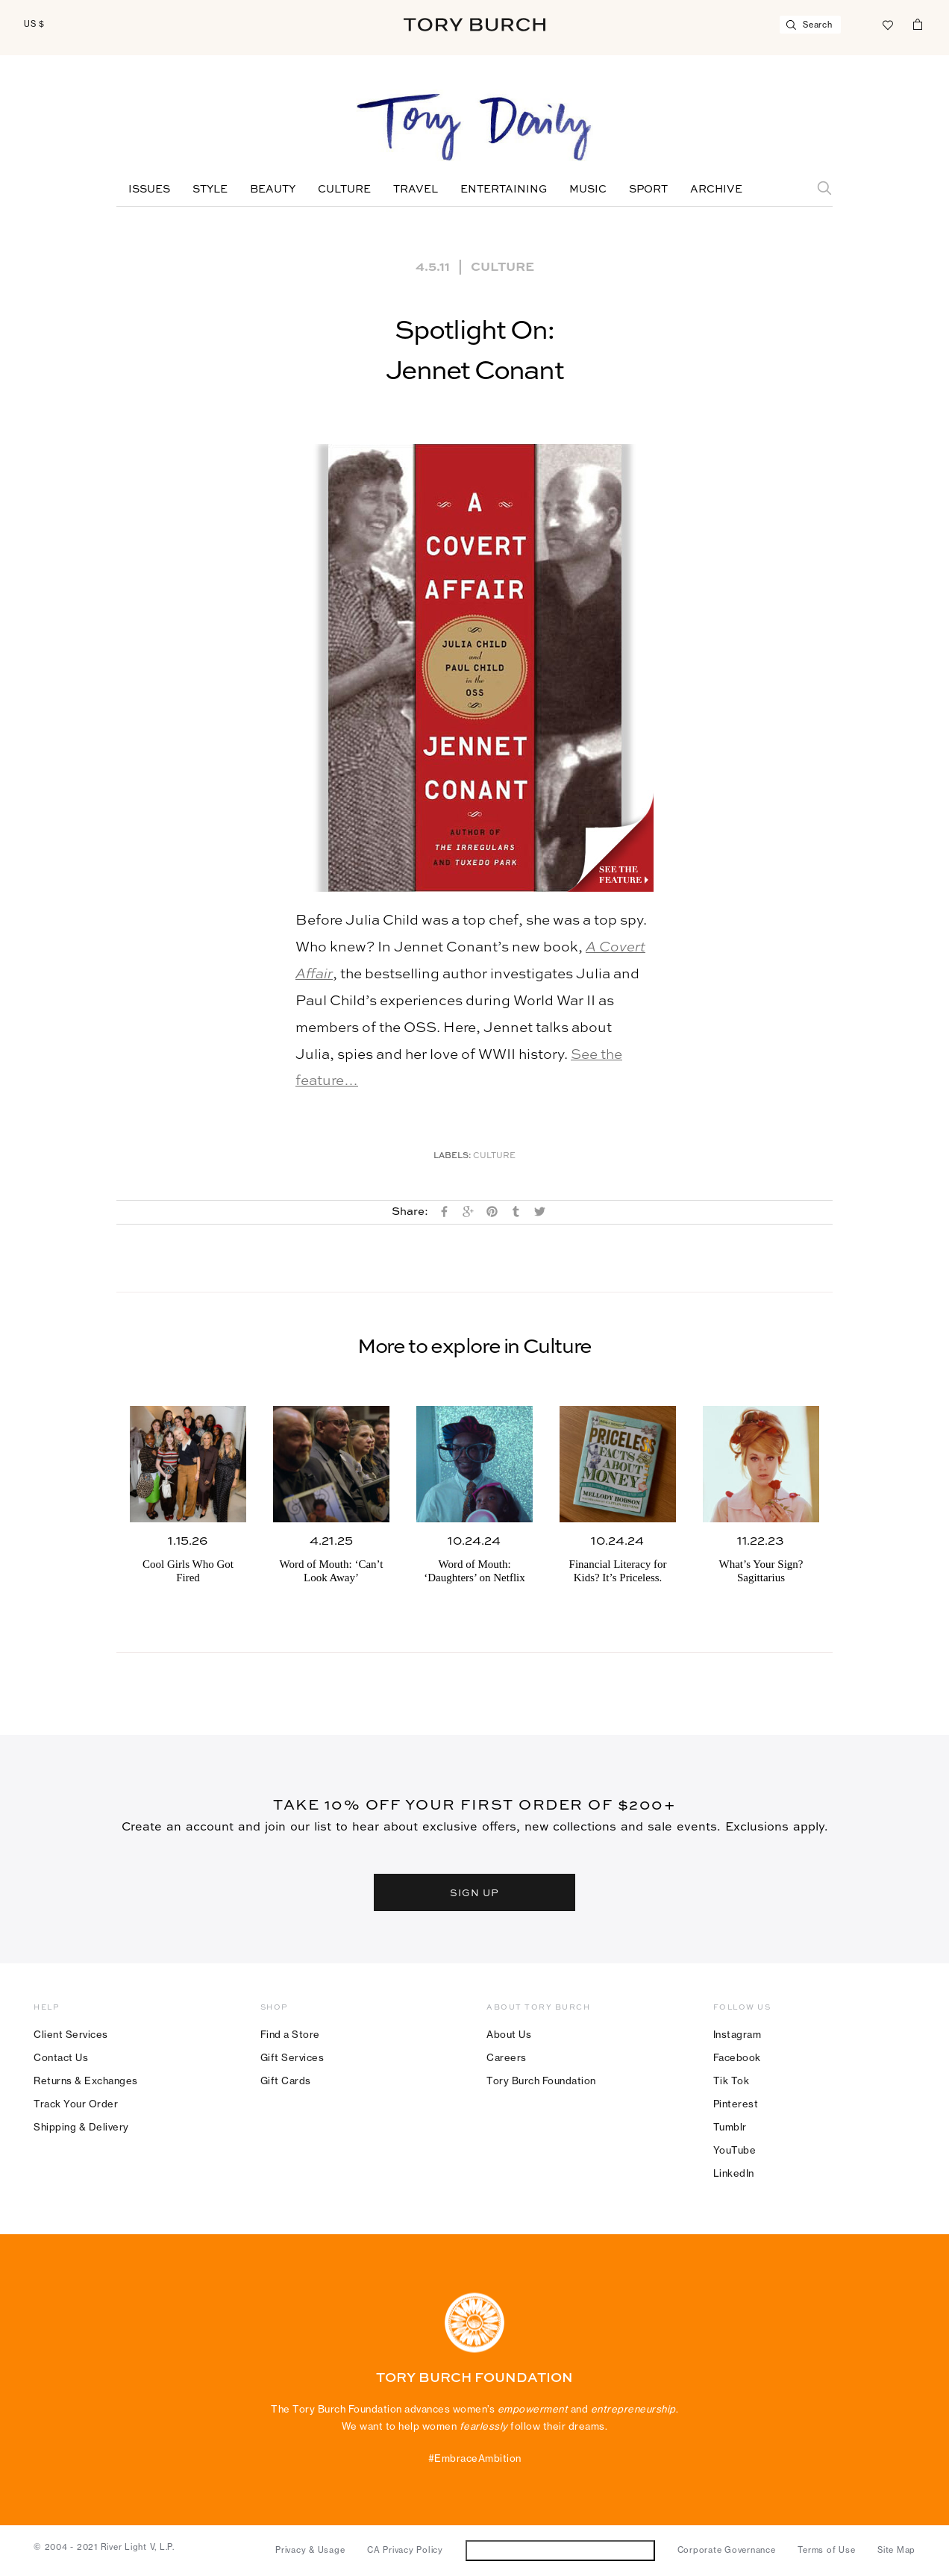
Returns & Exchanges (86, 2080)
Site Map (896, 2550)
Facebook (737, 2057)
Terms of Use (826, 2550)
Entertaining (503, 189)
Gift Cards (285, 2080)
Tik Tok (731, 2080)
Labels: (452, 1156)
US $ (34, 24)
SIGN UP (474, 1892)
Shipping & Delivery (81, 2127)
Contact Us (61, 2057)
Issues (149, 189)
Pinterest (736, 2104)
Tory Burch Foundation (541, 2080)
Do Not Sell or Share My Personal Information (560, 2550)
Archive (716, 189)
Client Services (71, 2034)
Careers (506, 2057)
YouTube (735, 2150)
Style (210, 189)
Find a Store (290, 2034)
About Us (508, 2034)
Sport (648, 189)
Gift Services (292, 2057)
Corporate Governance (726, 2550)
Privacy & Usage (310, 2550)
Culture (344, 189)
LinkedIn (733, 2173)
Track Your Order (76, 2104)
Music (588, 189)
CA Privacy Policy (405, 2550)
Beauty (272, 189)
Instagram (737, 2034)
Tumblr (730, 2127)
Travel (415, 189)
